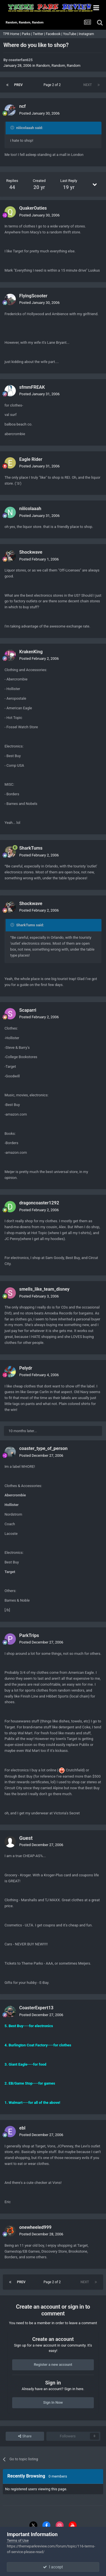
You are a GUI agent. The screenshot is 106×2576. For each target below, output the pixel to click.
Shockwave (30, 552)
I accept (53, 2567)
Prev (18, 85)
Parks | (27, 34)
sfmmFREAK (32, 387)
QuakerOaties (33, 208)
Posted (39, 113)
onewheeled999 (35, 2227)
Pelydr (25, 1368)
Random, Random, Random (58, 65)
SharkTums (30, 848)
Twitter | (39, 34)
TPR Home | (11, 34)
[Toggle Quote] (12, 127)
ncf (22, 106)
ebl (22, 2128)
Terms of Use (18, 2540)
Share (24, 2436)
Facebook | (54, 34)
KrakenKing (31, 651)
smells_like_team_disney (44, 1289)
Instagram (87, 34)
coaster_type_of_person (43, 1448)
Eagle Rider (30, 459)
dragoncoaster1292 (39, 1203)
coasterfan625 (20, 60)
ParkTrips (29, 1635)
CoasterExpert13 (36, 2007)
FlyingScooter (33, 295)
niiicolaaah (30, 508)
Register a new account (53, 2364)
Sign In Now (53, 2402)
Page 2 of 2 (53, 85)
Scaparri (27, 1010)
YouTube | (71, 34)
